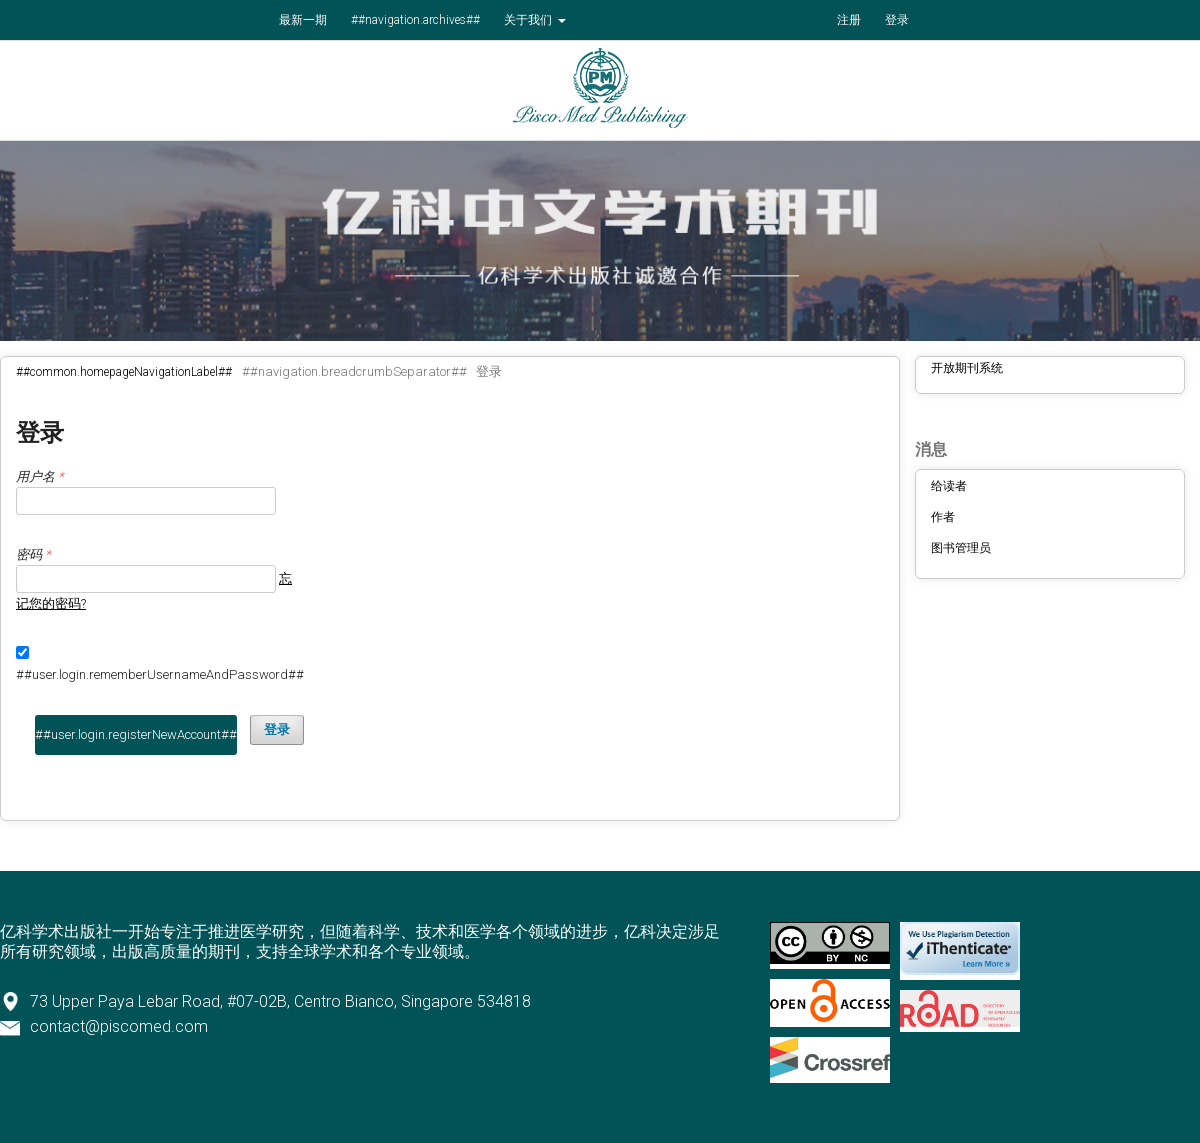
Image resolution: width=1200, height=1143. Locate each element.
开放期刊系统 (967, 368)
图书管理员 (961, 548)
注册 (849, 20)
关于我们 (529, 20)
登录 (897, 20)
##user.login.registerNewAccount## (136, 734)
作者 (943, 517)
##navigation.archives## (415, 20)
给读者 (949, 486)
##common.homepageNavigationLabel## (124, 372)
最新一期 (303, 20)
